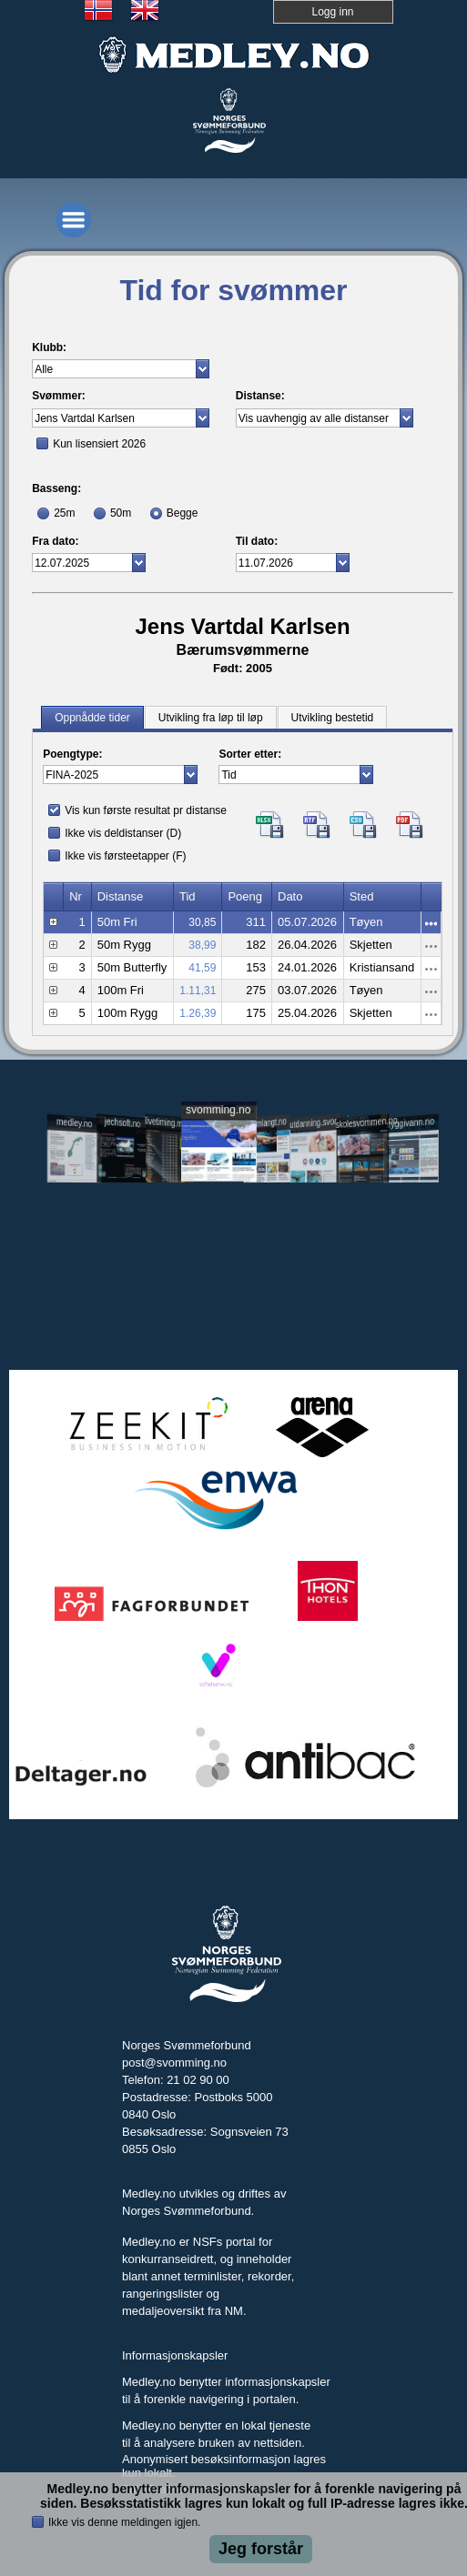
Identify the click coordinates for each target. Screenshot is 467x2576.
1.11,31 (197, 990)
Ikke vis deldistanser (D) (123, 833)
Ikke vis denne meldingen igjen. (124, 2522)
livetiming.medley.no (170, 1123)
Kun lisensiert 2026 (99, 444)
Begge (182, 513)
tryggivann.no (410, 1123)
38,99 (202, 945)
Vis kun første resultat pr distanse (146, 810)
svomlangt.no (267, 1123)
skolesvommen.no (363, 1122)
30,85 (202, 922)
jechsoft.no (122, 1122)
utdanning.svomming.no (315, 1121)
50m (120, 513)
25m (64, 513)
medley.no (74, 1122)
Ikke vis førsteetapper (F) (125, 856)
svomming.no (218, 1109)
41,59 (202, 967)
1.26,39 (197, 1013)
